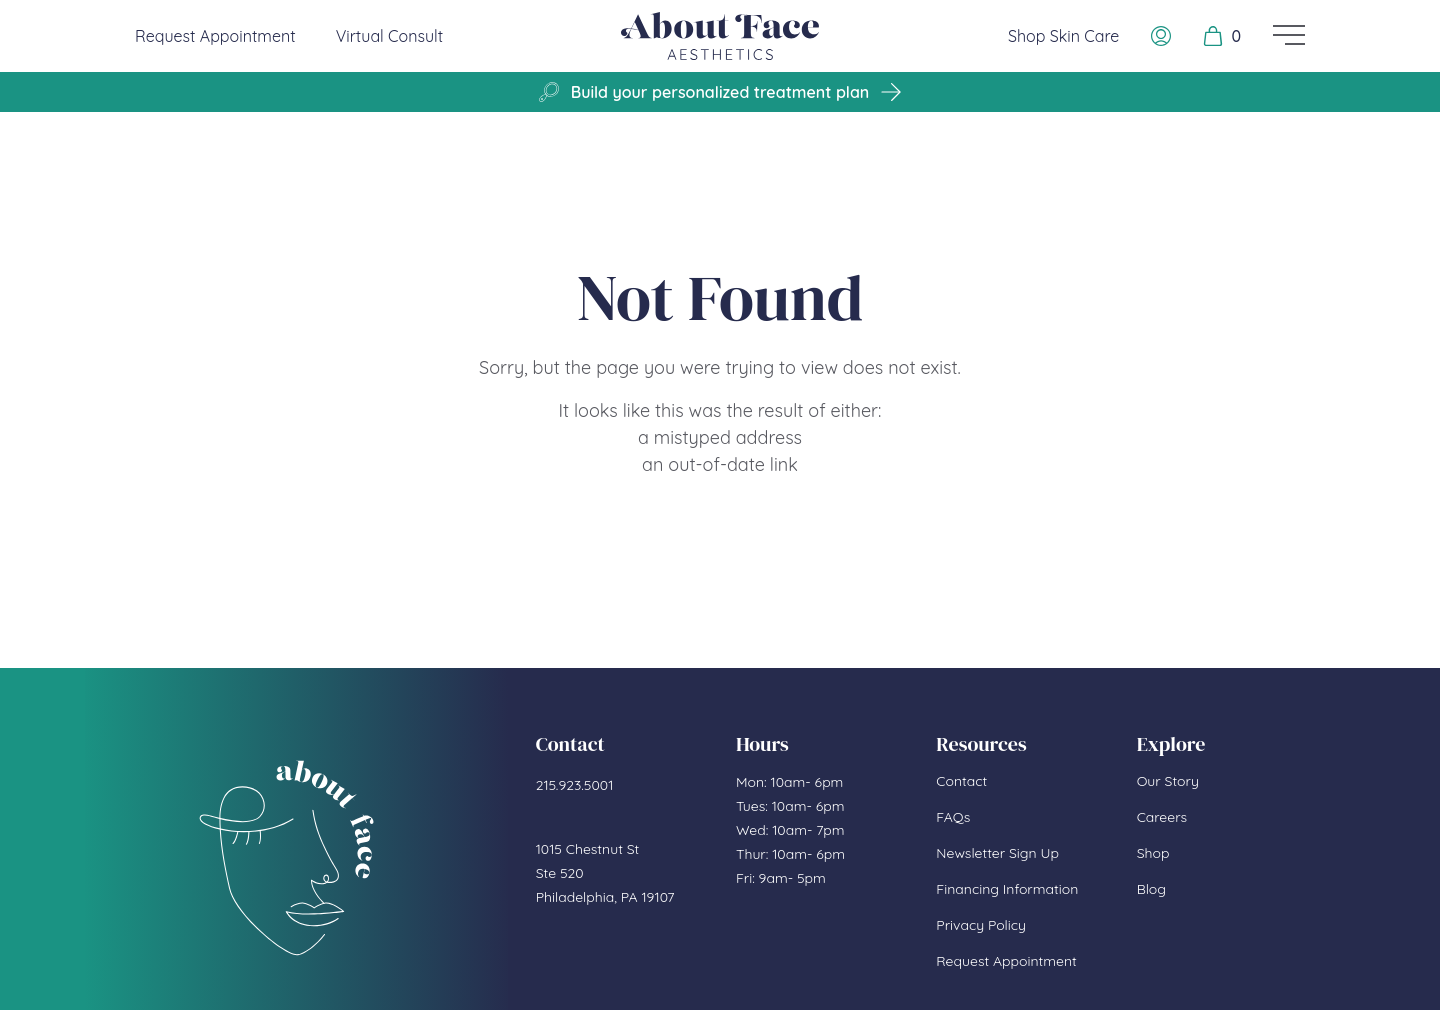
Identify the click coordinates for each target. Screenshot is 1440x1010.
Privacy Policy (981, 925)
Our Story (1168, 781)
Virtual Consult (390, 36)
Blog (1151, 889)
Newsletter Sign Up (997, 853)
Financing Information (1007, 889)
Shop (1153, 853)
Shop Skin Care (1063, 36)
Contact (961, 781)
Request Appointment (215, 35)
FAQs (953, 817)
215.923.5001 (575, 785)
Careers (1162, 817)
